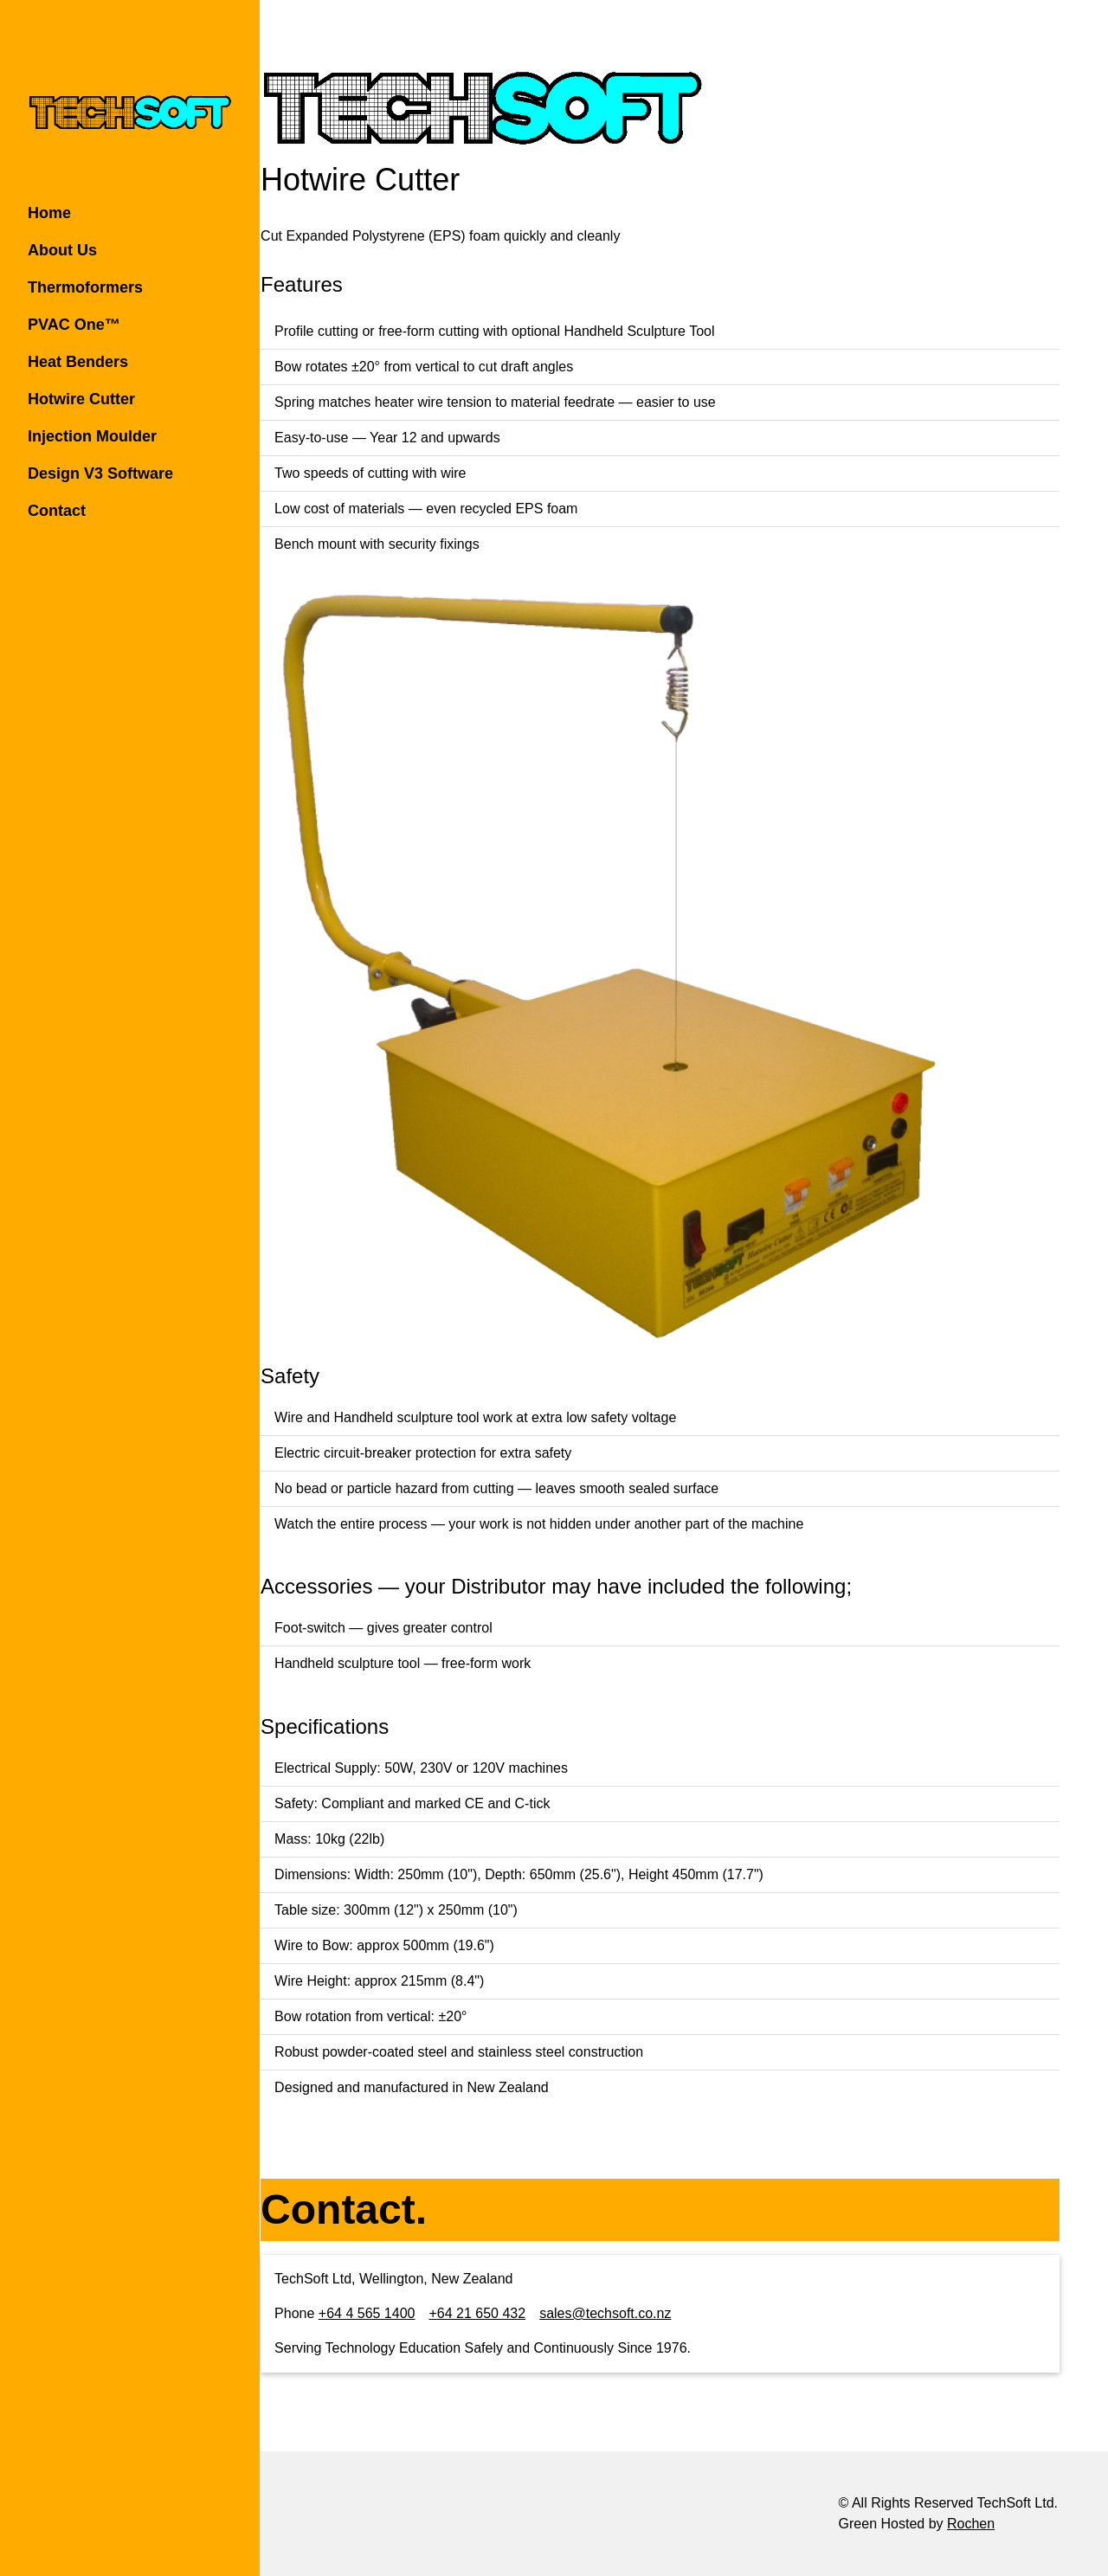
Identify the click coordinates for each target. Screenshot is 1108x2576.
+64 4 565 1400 (414, 2313)
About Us (62, 250)
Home (49, 213)
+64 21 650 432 (524, 2313)
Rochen (971, 2523)
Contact (57, 510)
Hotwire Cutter (81, 399)
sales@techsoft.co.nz (652, 2313)
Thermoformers (85, 287)
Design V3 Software (100, 473)
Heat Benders (78, 361)
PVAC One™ (74, 324)
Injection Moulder (92, 436)
